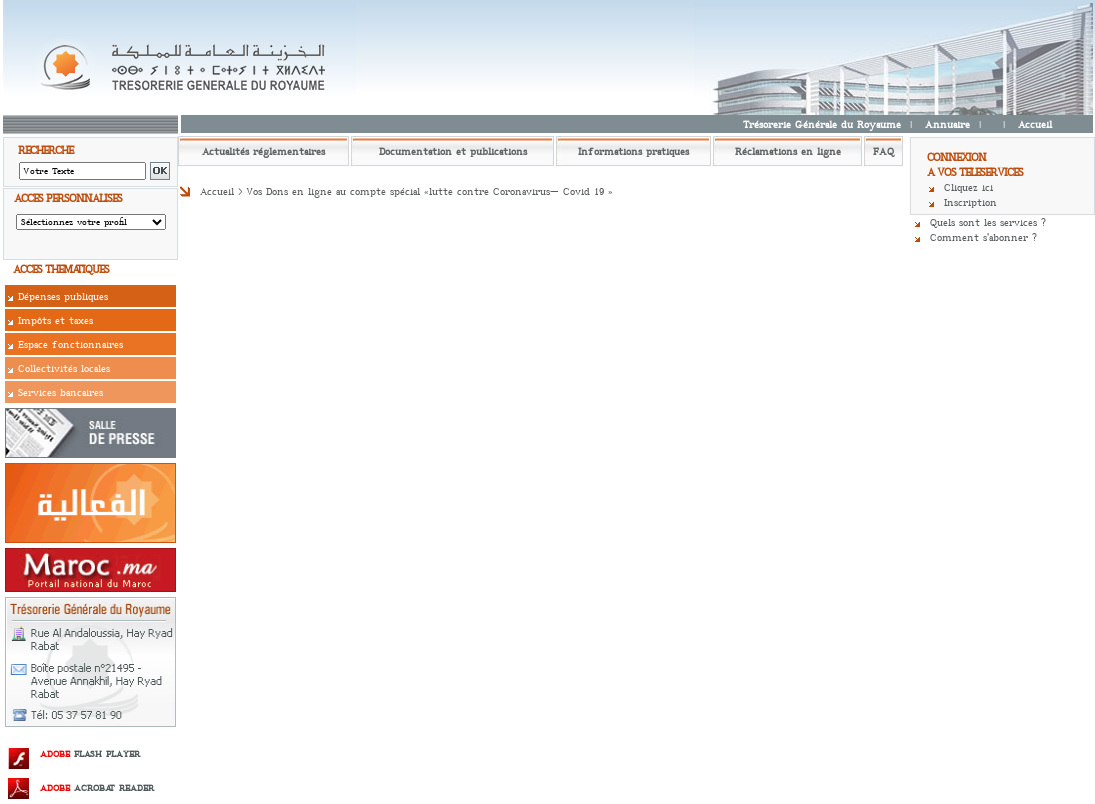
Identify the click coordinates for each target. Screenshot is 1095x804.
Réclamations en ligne (788, 151)
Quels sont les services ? (988, 222)
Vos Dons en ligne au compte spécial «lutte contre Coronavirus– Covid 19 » (429, 191)
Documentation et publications (453, 151)
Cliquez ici (968, 187)
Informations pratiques (633, 151)
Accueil (1035, 124)
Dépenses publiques (63, 296)
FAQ (883, 151)
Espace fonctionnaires (70, 344)
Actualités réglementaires (263, 151)
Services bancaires (60, 392)
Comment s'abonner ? (983, 237)
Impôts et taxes (55, 320)
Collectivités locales (64, 368)
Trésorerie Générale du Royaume (822, 124)
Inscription (970, 202)
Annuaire (947, 124)
